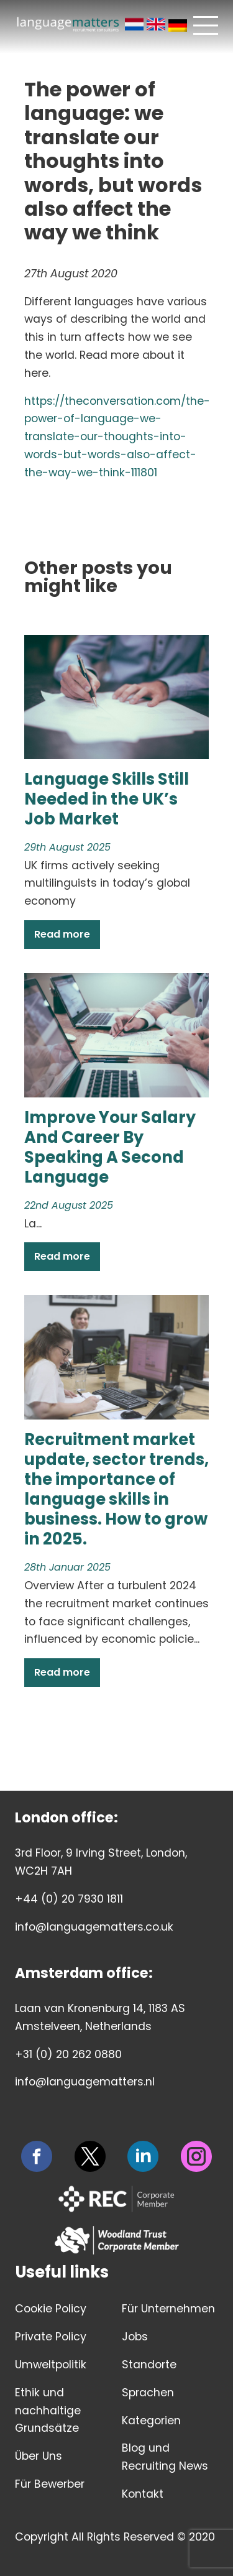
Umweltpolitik (50, 2364)
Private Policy (50, 2336)
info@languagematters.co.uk (94, 1926)
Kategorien (151, 2420)
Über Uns (38, 2456)
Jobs (135, 2336)
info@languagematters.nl (85, 2081)
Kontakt (142, 2493)
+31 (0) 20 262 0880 (68, 2054)
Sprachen (148, 2392)
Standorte (149, 2364)
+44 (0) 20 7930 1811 (69, 1898)
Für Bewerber (50, 2484)
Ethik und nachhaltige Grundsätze (48, 2410)
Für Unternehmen (168, 2308)
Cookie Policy (50, 2308)
